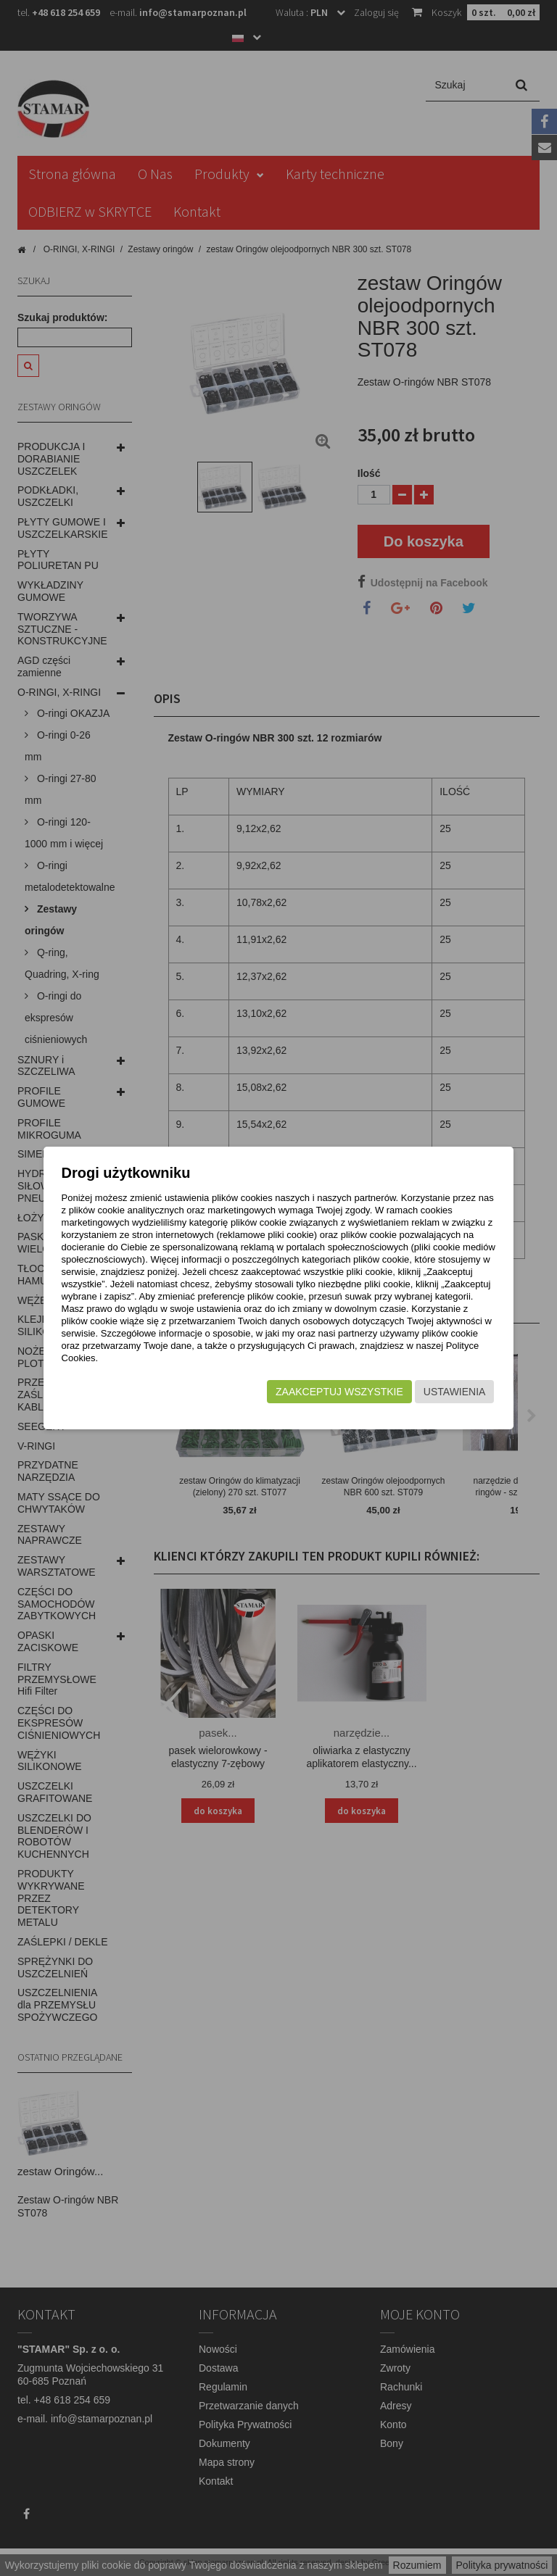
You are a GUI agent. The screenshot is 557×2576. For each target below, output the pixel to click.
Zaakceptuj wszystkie (327, 1399)
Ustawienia (442, 1399)
